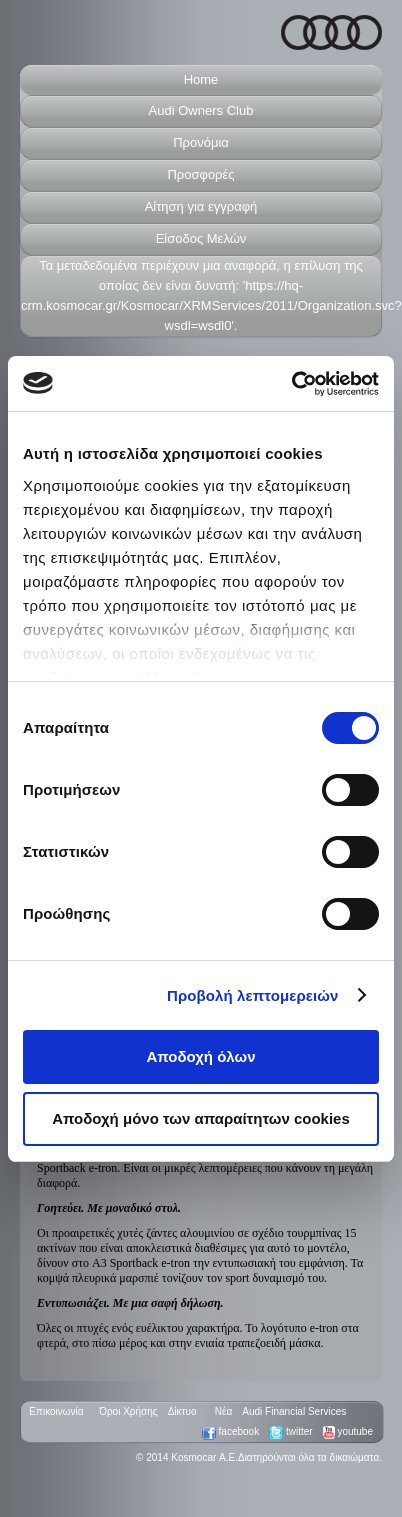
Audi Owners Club (201, 110)
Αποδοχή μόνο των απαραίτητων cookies (201, 1118)
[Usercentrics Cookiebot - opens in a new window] (291, 384)
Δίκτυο (182, 1411)
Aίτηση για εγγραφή (201, 206)
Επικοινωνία (52, 1411)
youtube (348, 1431)
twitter (290, 1431)
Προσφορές (200, 174)
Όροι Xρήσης (126, 1411)
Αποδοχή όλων (200, 1056)
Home (201, 79)
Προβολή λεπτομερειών (253, 995)
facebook (230, 1431)
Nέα (220, 1411)
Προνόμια (201, 142)
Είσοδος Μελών (201, 238)
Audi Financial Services (294, 1411)
